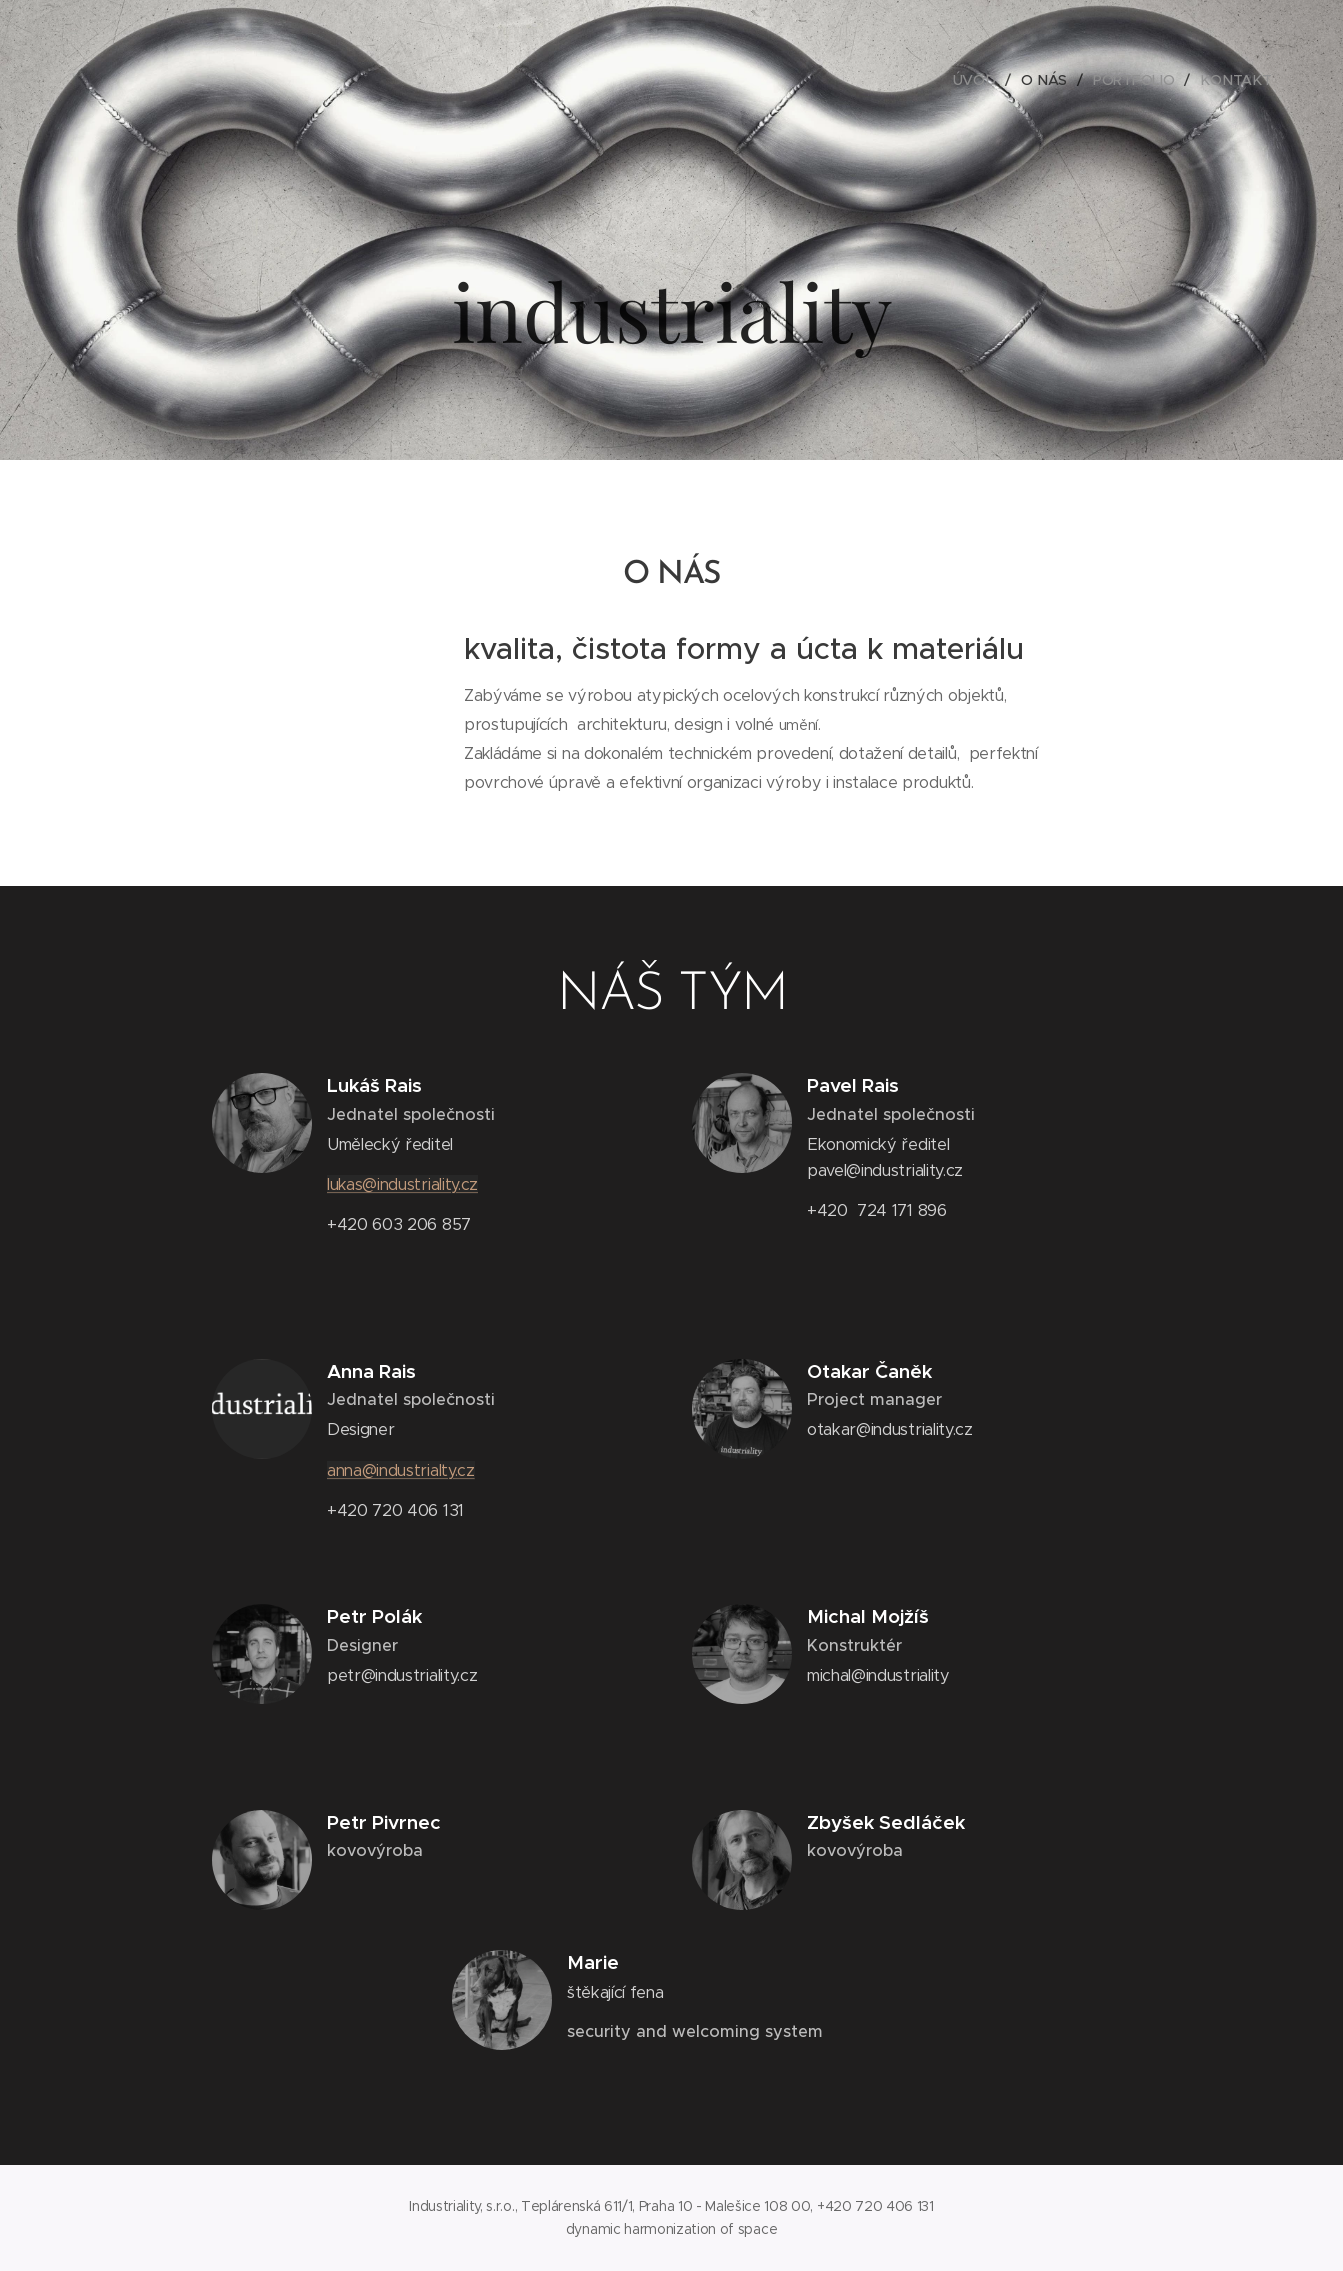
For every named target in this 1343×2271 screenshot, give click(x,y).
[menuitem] (979, 80)
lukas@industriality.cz (402, 1184)
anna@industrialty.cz (401, 1470)
